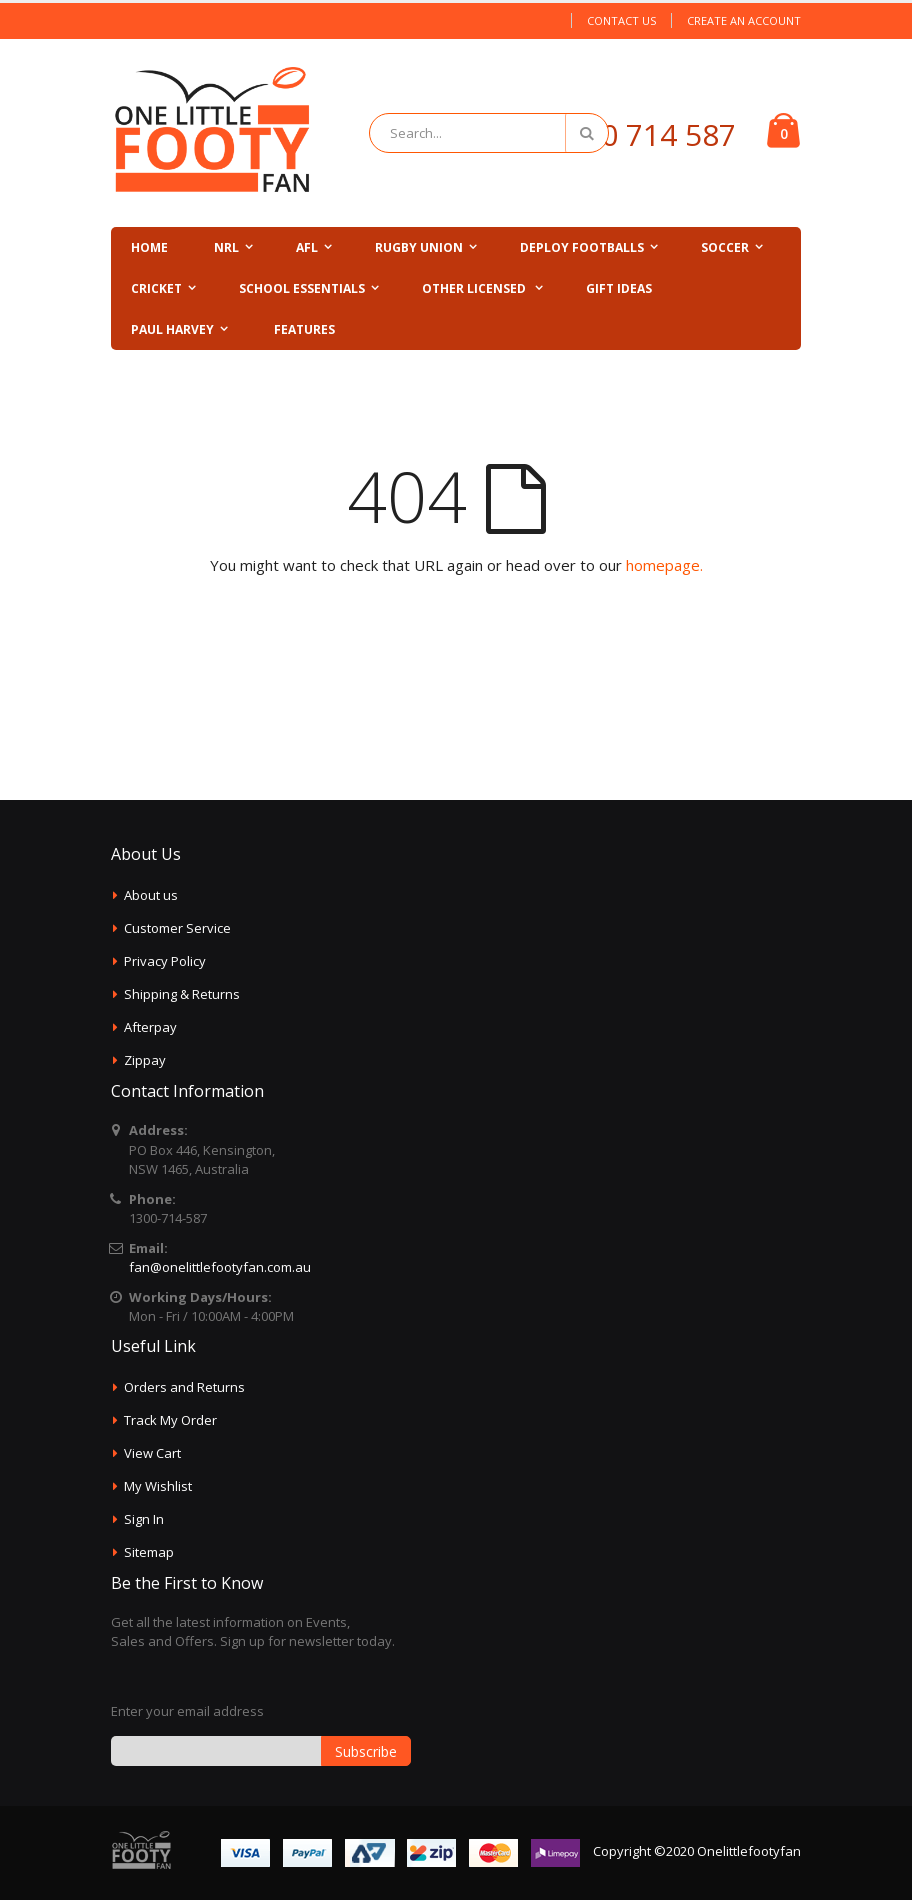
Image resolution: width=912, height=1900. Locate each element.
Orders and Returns (184, 1387)
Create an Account (744, 20)
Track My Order (170, 1420)
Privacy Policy (165, 961)
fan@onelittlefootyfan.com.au (220, 1267)
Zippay (145, 1060)
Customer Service (177, 928)
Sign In (144, 1519)
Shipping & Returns (182, 994)
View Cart (152, 1453)
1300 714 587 (643, 134)
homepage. (664, 565)
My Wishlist (158, 1486)
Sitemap (149, 1552)
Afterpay (150, 1027)
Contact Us (621, 20)
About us (151, 895)
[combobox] (489, 133)
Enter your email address (187, 1711)
